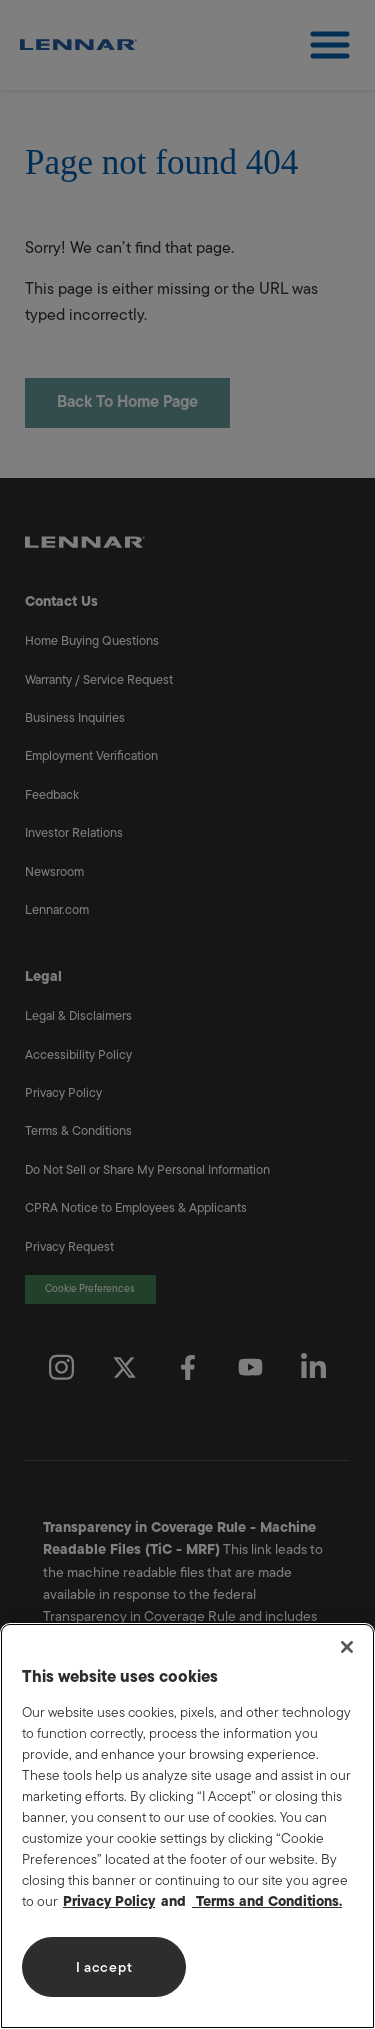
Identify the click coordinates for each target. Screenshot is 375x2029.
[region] (187, 1826)
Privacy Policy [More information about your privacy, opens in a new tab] (109, 1901)
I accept (104, 1967)
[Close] (347, 1647)
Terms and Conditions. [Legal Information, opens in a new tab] (267, 1901)
